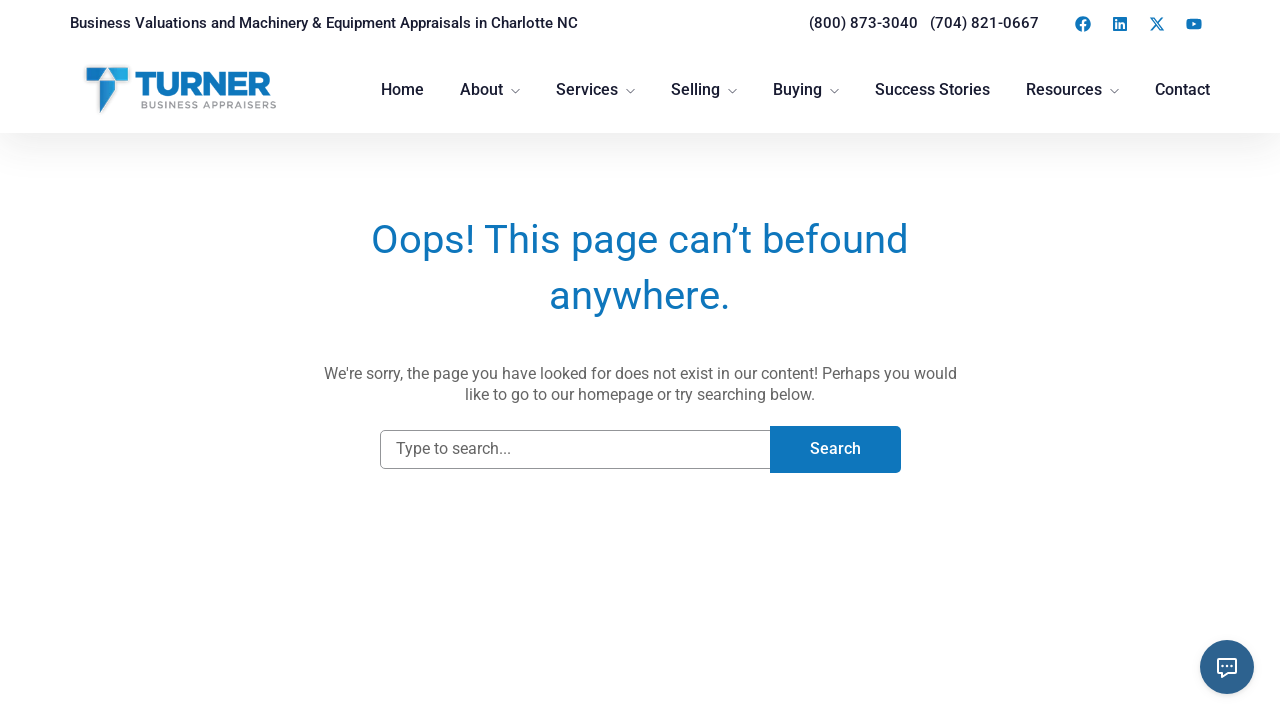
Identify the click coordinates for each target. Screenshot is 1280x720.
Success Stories (932, 89)
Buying (797, 89)
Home (402, 89)
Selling (695, 89)
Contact (1182, 89)
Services (587, 89)
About (481, 89)
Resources (1064, 89)
